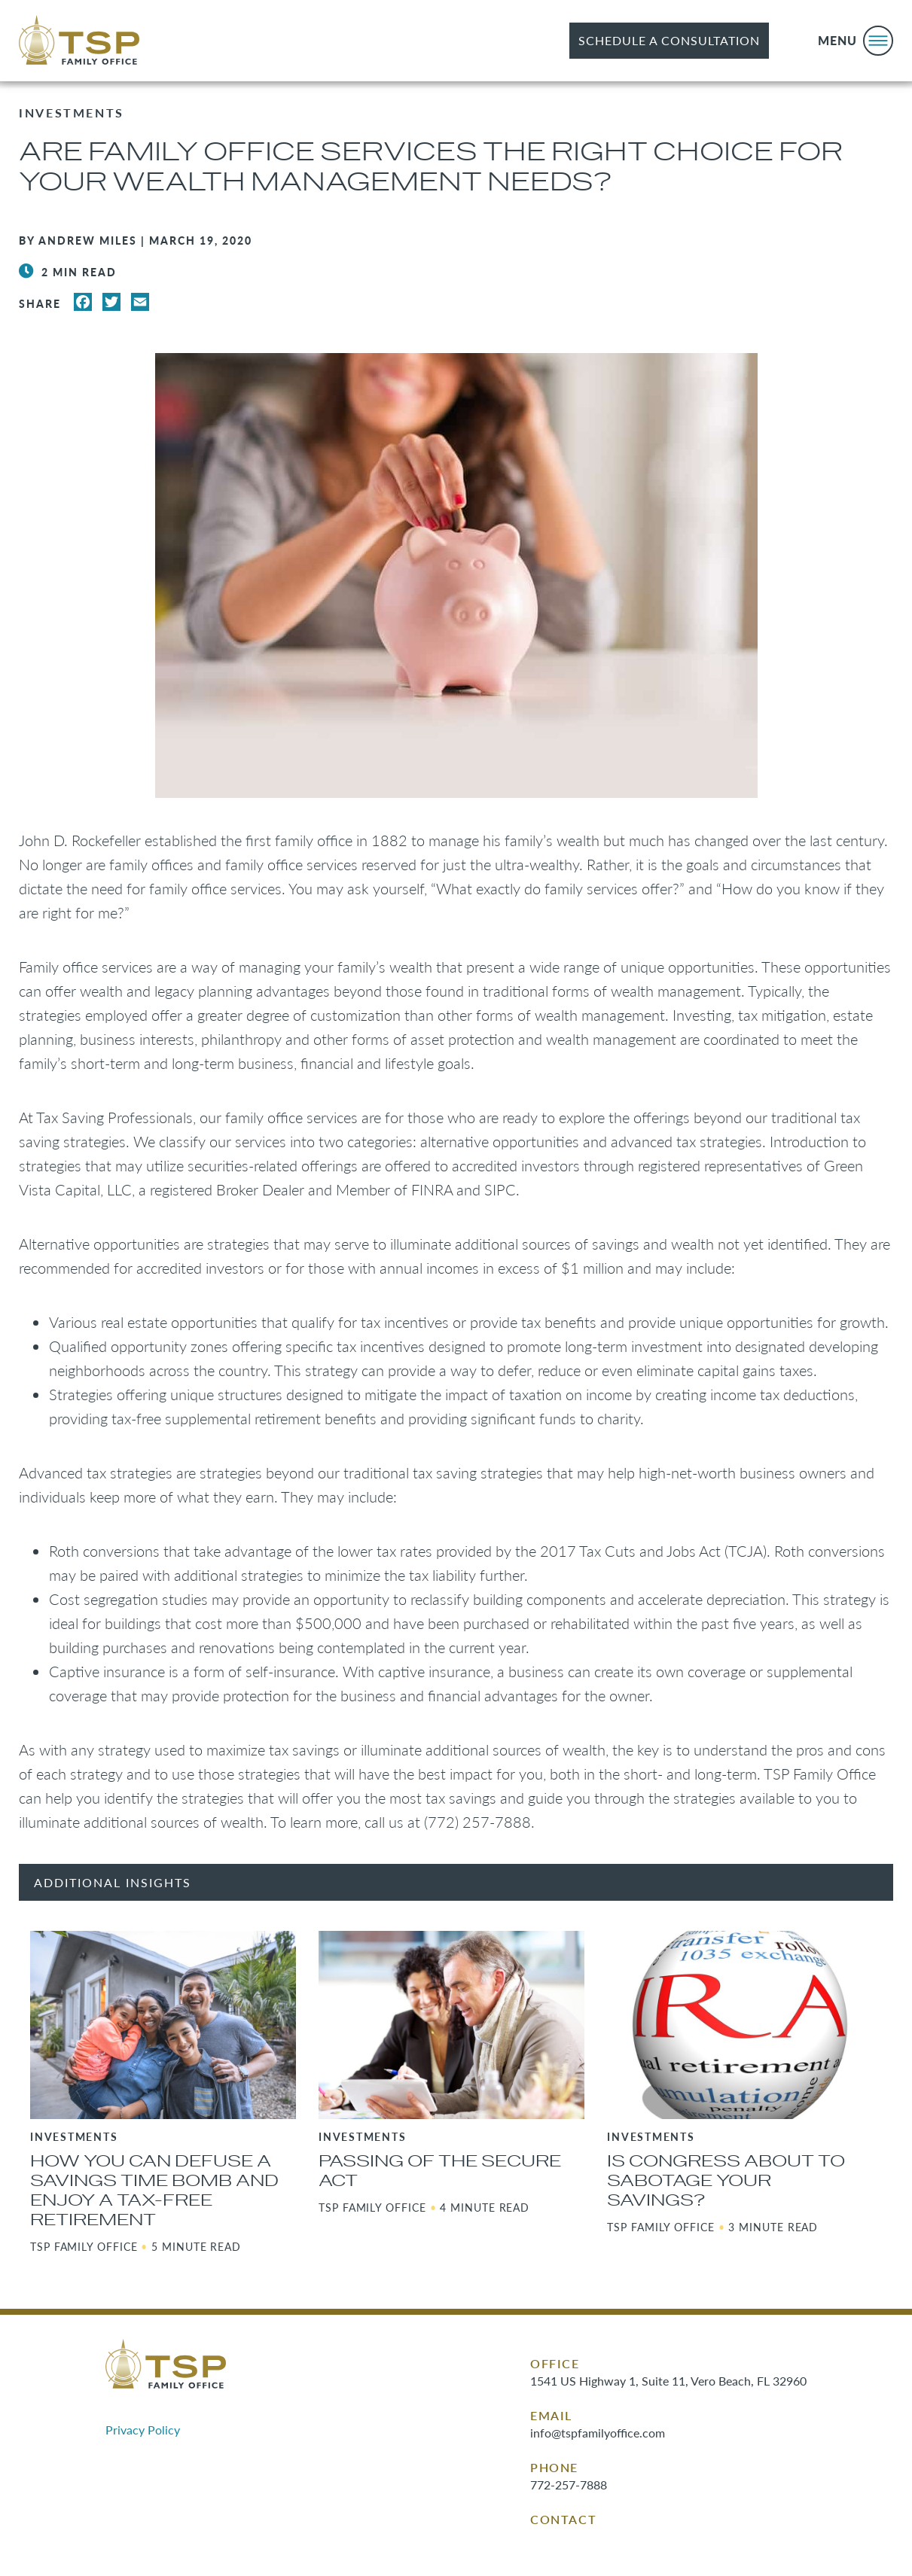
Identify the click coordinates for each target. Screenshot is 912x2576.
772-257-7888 (568, 2484)
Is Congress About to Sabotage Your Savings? (726, 2181)
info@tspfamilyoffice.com (597, 2432)
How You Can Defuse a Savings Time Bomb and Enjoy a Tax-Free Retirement (154, 2190)
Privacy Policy (142, 2429)
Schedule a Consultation (669, 40)
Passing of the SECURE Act (440, 2171)
